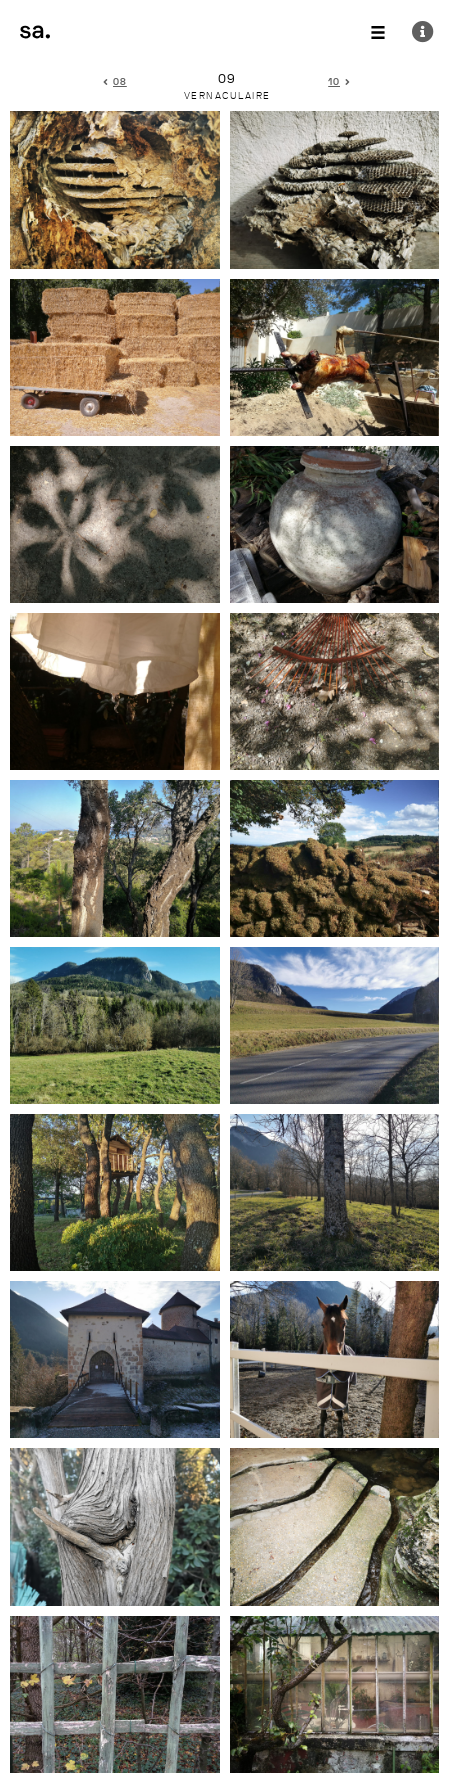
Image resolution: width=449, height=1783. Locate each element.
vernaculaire (227, 96)
